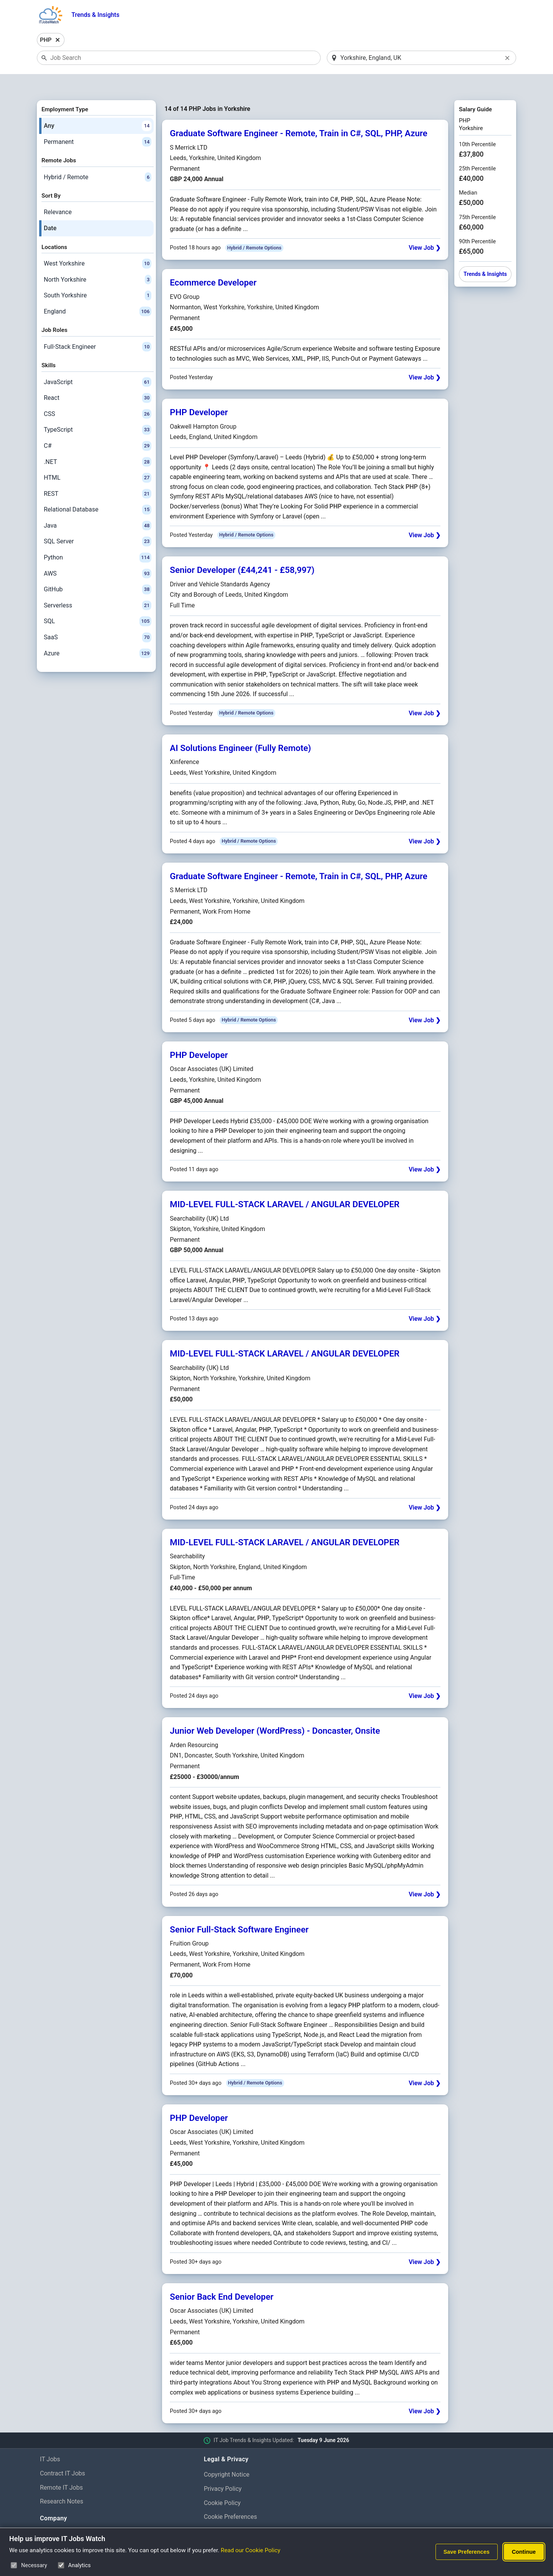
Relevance (58, 192)
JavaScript (97, 362)
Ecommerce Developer (213, 263)
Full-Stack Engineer (97, 327)
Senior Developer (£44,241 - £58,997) (242, 550)
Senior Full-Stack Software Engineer (239, 1909)
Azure (97, 634)
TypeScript (97, 410)
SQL (97, 602)
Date (50, 208)
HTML (97, 458)
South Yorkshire (97, 276)
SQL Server (97, 522)
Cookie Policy (222, 2483)
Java (97, 506)
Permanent (97, 122)
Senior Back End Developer (221, 2277)
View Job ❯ (424, 228)
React (97, 378)
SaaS (97, 617)
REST (97, 474)
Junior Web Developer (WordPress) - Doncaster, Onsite (275, 1711)
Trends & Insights (95, 14)
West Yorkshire (97, 244)
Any (97, 106)
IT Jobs (50, 2439)
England (97, 292)
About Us (52, 2514)
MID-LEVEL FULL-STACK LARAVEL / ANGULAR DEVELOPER (284, 1184)
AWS (97, 554)
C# (97, 426)
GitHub (97, 570)
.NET (97, 442)
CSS (97, 394)
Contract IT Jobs (62, 2453)
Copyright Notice (227, 2454)
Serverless (97, 586)
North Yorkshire (97, 260)
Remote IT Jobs (61, 2467)
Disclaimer (218, 2511)
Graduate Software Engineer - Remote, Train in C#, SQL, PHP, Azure (298, 114)
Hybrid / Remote (97, 157)
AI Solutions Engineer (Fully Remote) (240, 728)
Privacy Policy (223, 2468)
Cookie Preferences (230, 2497)
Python (97, 538)
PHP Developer (199, 393)
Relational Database (97, 490)
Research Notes (61, 2481)
